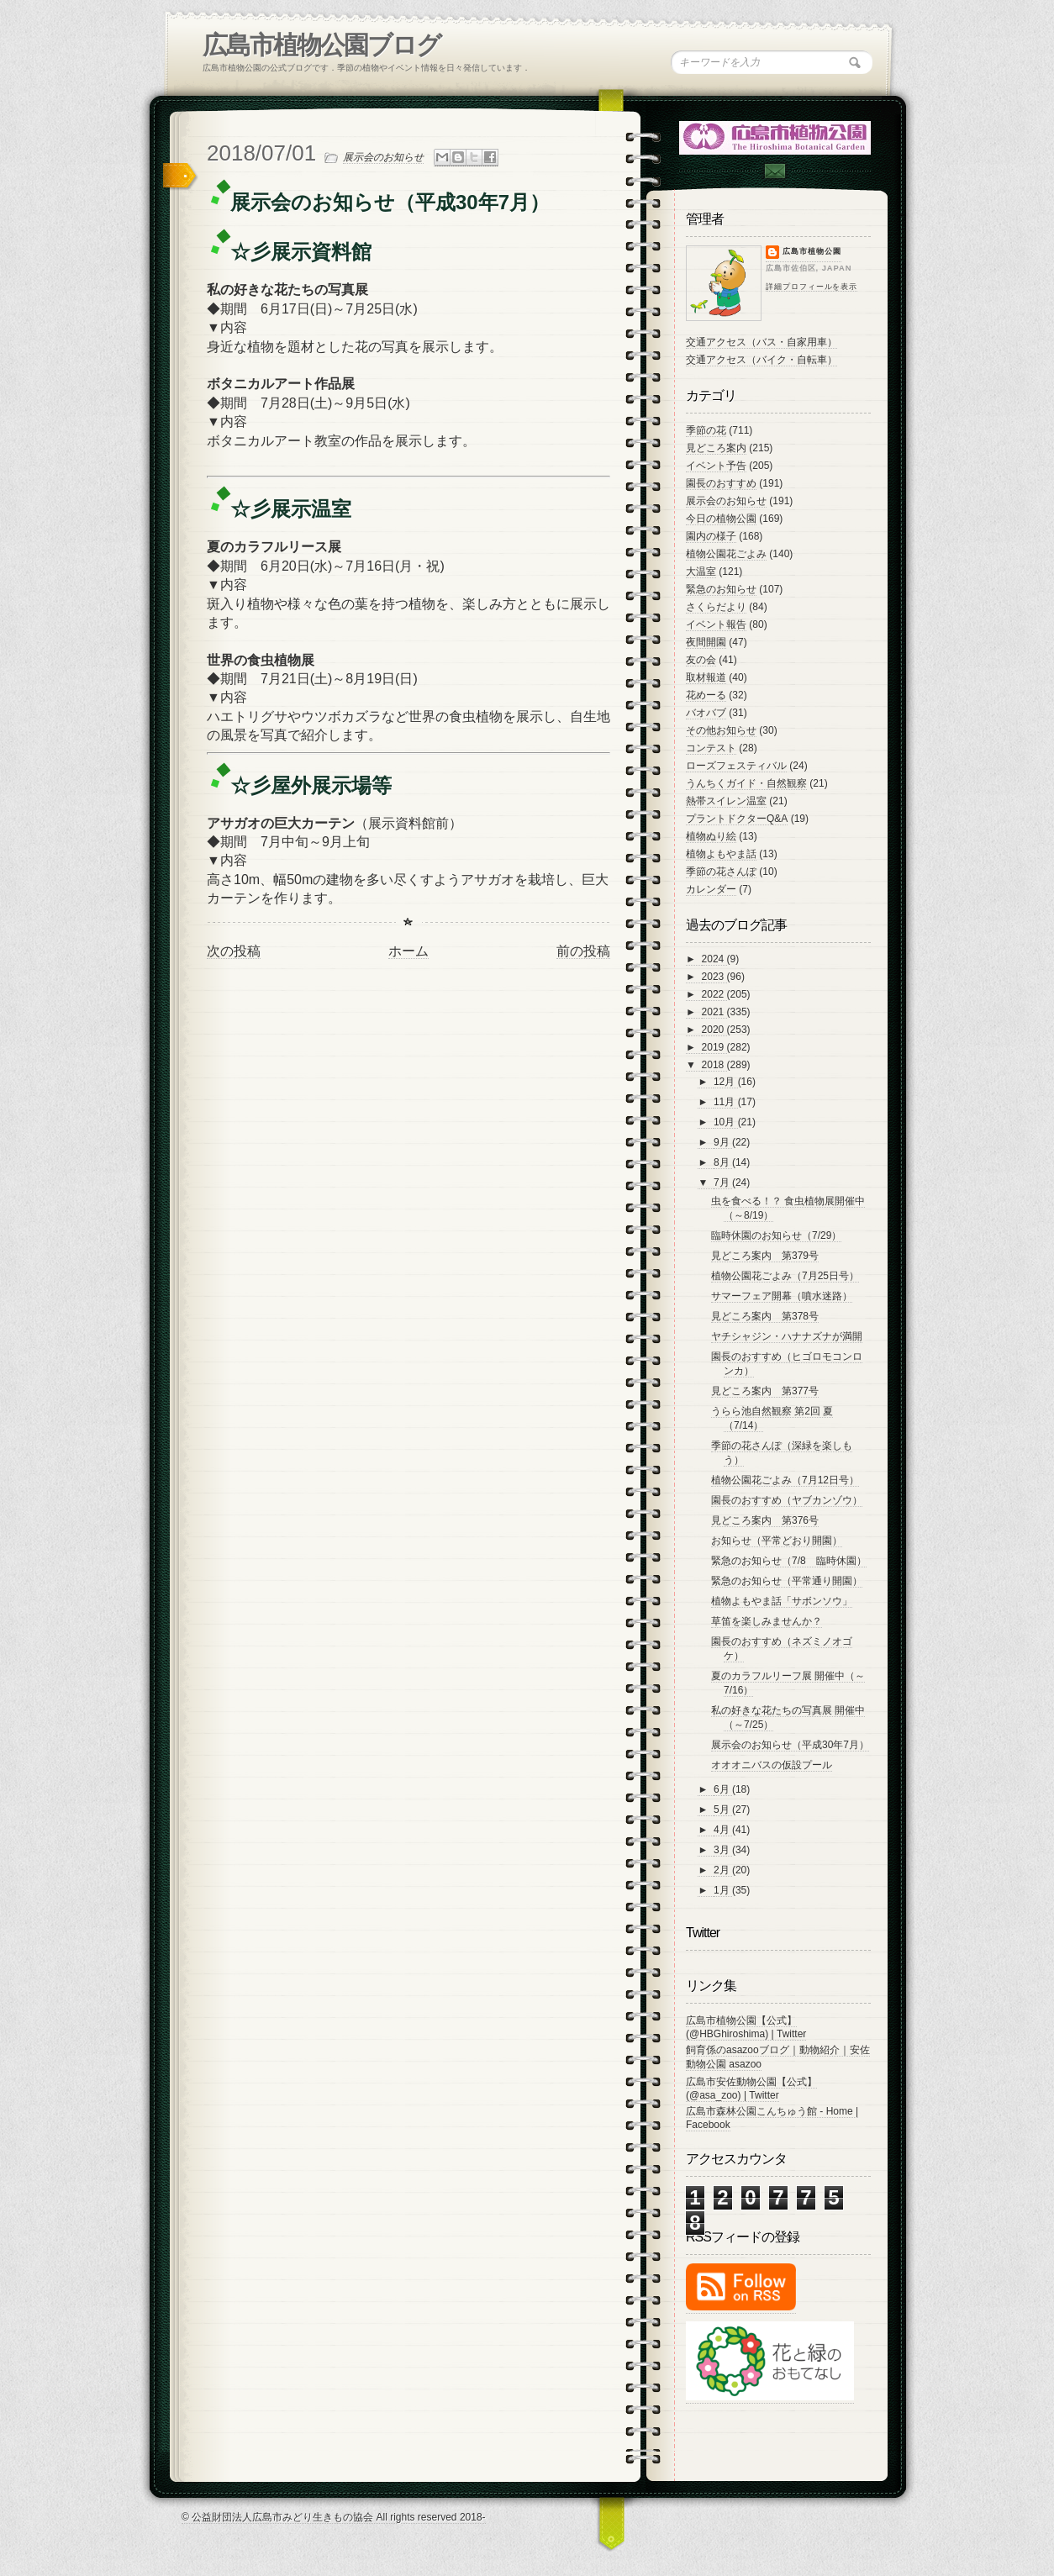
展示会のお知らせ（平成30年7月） (790, 1745)
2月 (723, 1870)
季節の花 (706, 430)
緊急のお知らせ (721, 589)
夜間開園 (706, 642)
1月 (723, 1890)
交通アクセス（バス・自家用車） (761, 342)
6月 (723, 1789)
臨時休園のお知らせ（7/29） (776, 1235)
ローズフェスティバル (736, 766)
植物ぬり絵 (711, 836)
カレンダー (711, 889)
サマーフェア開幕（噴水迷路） (781, 1296)
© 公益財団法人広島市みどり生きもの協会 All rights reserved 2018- (334, 2517)
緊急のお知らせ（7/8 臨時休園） (789, 1561)
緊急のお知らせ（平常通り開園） (786, 1581)
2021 (714, 1012)
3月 (723, 1850)
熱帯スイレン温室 (726, 801)
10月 (726, 1122)
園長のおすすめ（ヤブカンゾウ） (786, 1500)
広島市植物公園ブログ (321, 45)
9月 (723, 1142)
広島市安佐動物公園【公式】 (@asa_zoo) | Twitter (751, 2088)
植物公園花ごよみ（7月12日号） (785, 1480)
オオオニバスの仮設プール (771, 1765)
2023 (714, 976)
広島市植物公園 (812, 251)
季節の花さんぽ (721, 871)
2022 (714, 994)
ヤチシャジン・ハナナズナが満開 (786, 1336)
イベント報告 (716, 624)
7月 (723, 1182)
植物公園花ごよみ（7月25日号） (785, 1276)
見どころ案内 (716, 448)
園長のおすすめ (721, 483)
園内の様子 (711, 536)
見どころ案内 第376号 (765, 1520)
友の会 (701, 660)
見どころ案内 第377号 (765, 1391)
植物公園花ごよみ (726, 554)
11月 (726, 1102)
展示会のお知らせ (383, 157)
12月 (726, 1082)
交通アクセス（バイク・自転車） (761, 360)
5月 (723, 1809)
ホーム (408, 951)
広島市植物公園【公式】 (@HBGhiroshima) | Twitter (746, 2027)
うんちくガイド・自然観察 (746, 783)
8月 (723, 1162)
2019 (714, 1047)
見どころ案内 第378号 (765, 1316)
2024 (714, 959)
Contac (774, 171)
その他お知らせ (721, 730)
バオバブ (706, 713)
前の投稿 (583, 951)
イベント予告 (716, 465)
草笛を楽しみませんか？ (766, 1621)
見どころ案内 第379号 (765, 1256)
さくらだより (716, 607)
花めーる (706, 695)
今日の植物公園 (721, 518)
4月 (723, 1830)
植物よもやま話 (721, 854)
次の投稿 (234, 951)
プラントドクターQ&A (737, 818)
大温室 (701, 571)
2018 (714, 1065)
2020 (714, 1029)
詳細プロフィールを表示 (811, 286)
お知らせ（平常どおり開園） (776, 1540)
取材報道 (706, 677)
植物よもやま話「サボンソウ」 (781, 1601)
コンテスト (711, 748)
